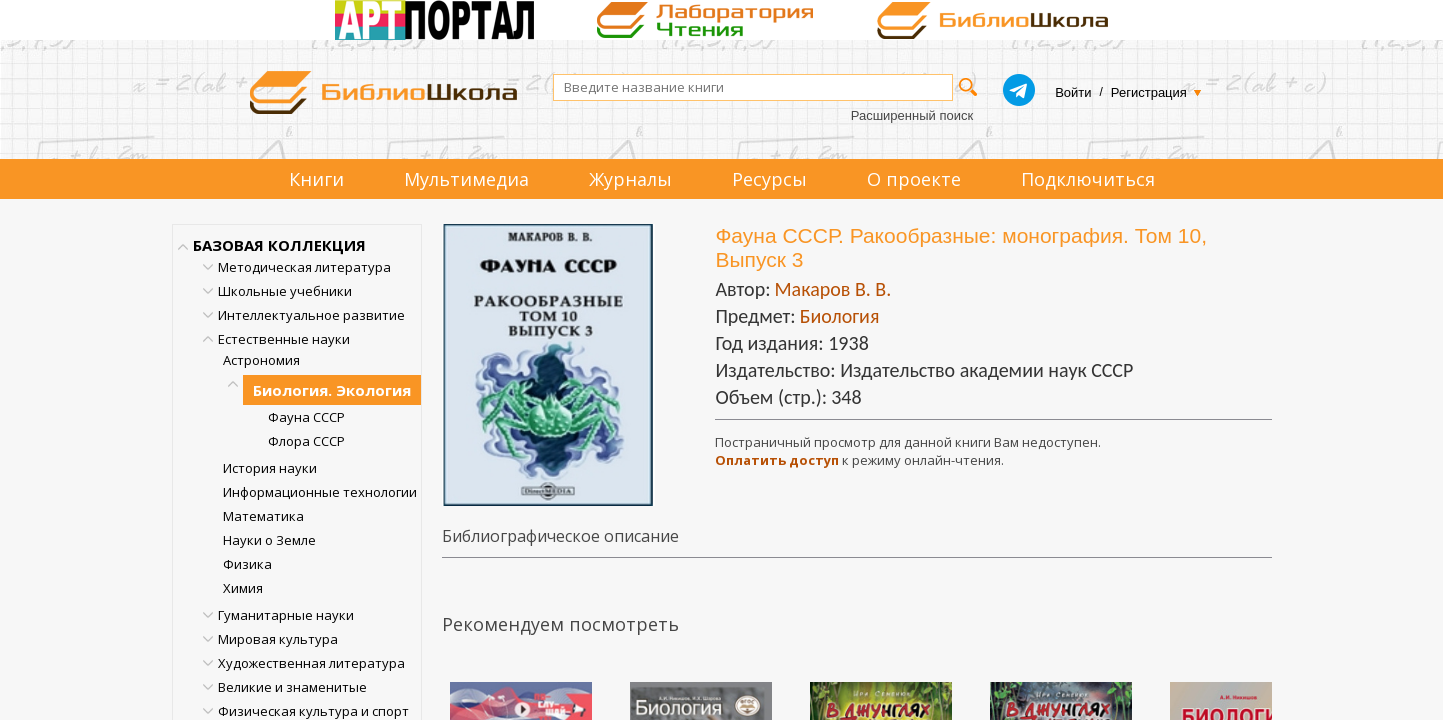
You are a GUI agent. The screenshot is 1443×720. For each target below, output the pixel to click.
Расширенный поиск (912, 115)
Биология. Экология (332, 390)
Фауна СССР (306, 417)
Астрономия (261, 360)
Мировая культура (278, 639)
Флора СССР (306, 441)
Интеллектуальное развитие (311, 315)
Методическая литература (304, 267)
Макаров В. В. (832, 289)
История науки (270, 468)
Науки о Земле (269, 540)
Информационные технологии (320, 492)
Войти (1073, 92)
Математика (263, 516)
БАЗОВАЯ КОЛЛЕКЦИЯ (279, 245)
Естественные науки (284, 339)
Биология (840, 316)
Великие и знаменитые (292, 687)
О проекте (914, 179)
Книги (316, 179)
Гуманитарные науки (286, 615)
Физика (247, 564)
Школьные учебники (285, 291)
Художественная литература (311, 663)
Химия (243, 588)
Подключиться (1088, 179)
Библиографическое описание (560, 536)
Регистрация (1149, 92)
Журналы (630, 179)
